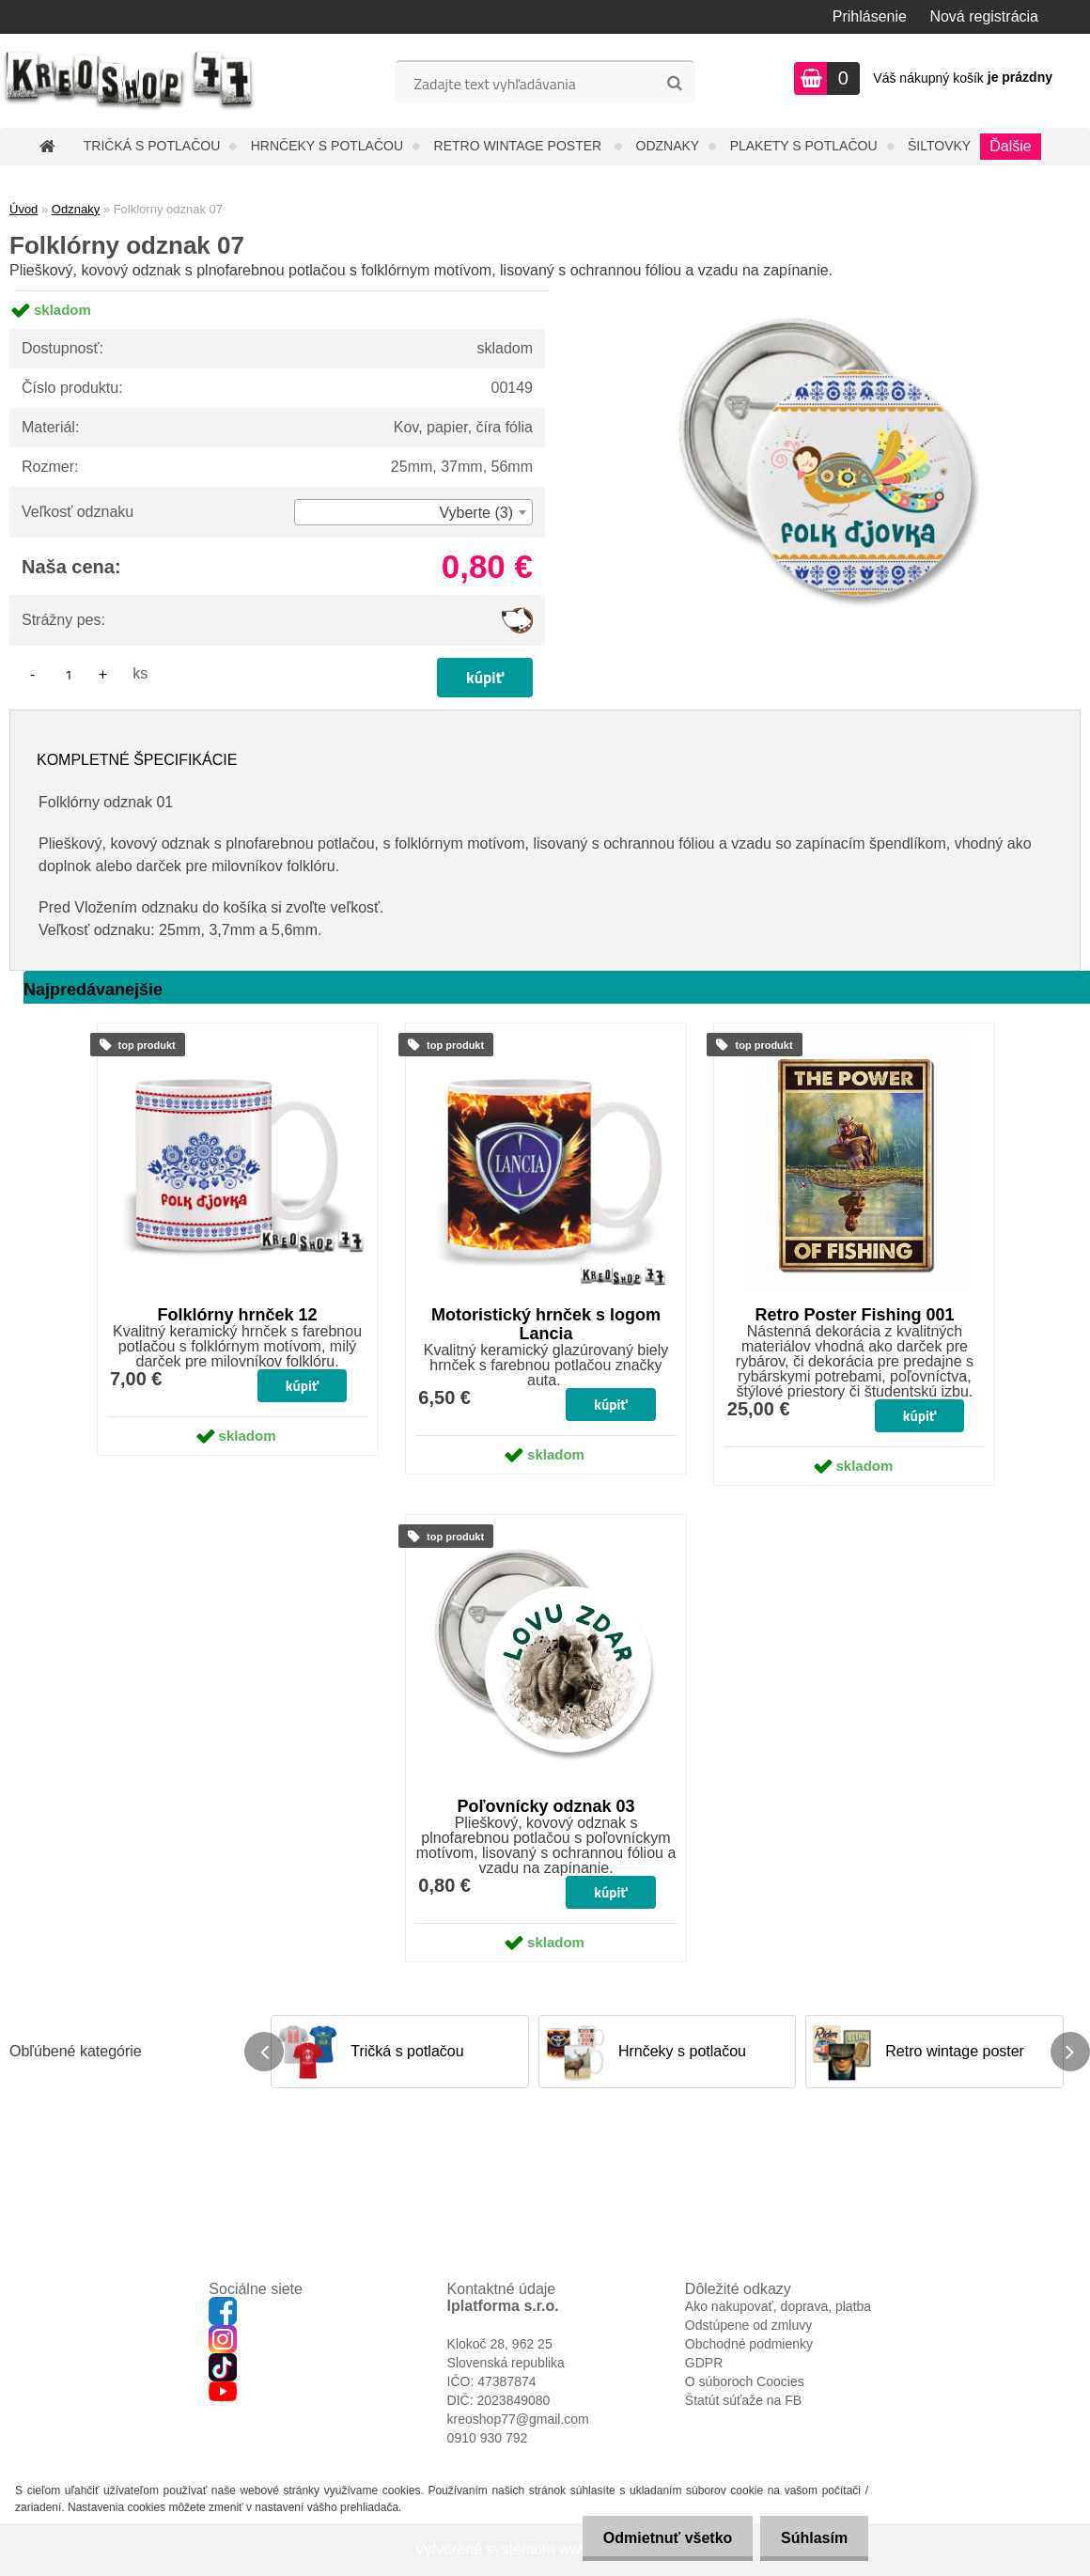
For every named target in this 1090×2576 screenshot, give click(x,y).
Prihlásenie (870, 16)
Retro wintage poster (520, 145)
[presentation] (264, 2051)
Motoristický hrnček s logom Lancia (546, 1324)
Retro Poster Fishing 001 (854, 1314)
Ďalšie (1010, 146)
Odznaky (668, 145)
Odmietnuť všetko (658, 2538)
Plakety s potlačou (804, 145)
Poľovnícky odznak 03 (546, 1806)
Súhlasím (811, 2538)
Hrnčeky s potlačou (327, 145)
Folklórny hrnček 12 (238, 1314)
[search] (674, 83)
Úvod (23, 209)
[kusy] (69, 674)
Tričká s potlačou (152, 145)
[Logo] (129, 81)
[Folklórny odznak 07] (831, 291)
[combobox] (413, 512)
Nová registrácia (983, 16)
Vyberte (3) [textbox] (476, 513)
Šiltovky (939, 145)
